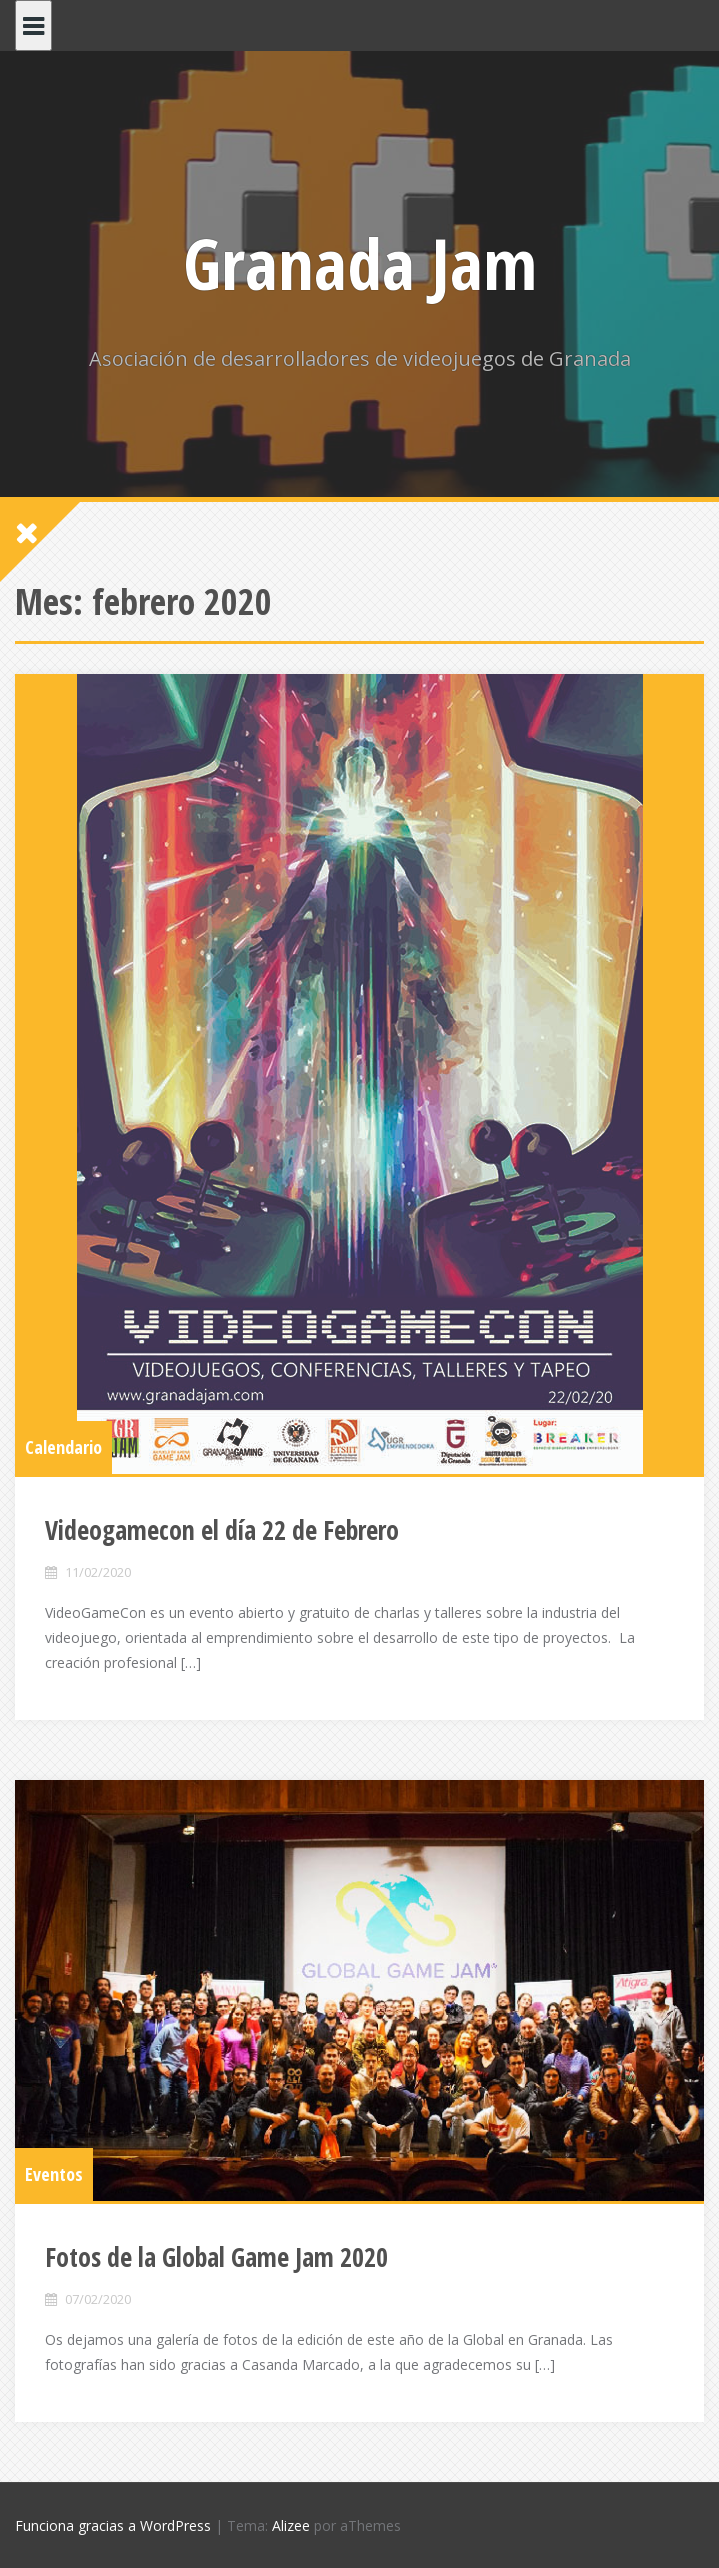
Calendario (63, 1447)
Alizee (291, 2525)
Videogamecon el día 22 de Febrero (222, 1530)
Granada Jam (360, 263)
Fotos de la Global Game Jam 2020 (216, 2257)
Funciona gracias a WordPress (113, 2525)
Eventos (54, 2174)
